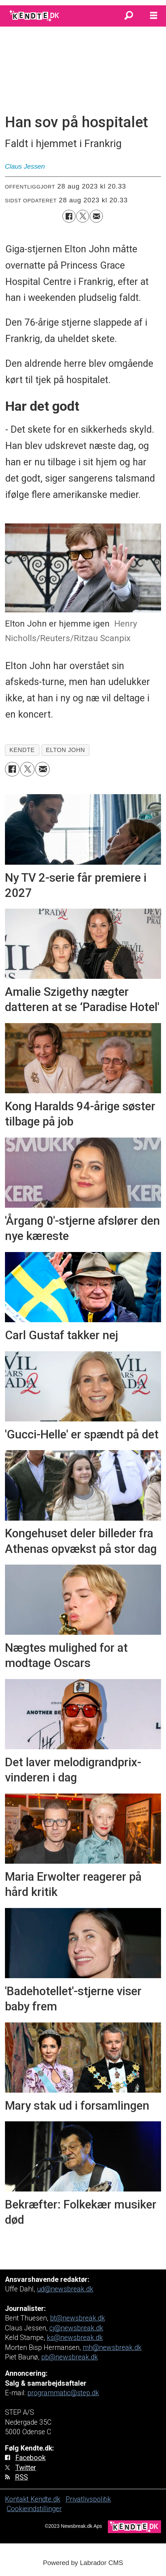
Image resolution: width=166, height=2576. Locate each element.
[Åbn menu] (153, 16)
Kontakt (18, 2499)
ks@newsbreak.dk (75, 2338)
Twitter (25, 2468)
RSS (21, 2477)
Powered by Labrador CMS (83, 2562)
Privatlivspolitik (88, 2499)
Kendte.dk (45, 2499)
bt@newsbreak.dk (77, 2318)
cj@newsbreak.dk (76, 2328)
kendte (22, 750)
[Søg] (128, 16)
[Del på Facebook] (69, 216)
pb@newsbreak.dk (69, 2357)
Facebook (30, 2458)
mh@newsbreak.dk (112, 2348)
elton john (65, 750)
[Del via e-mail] (96, 216)
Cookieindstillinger (34, 2509)
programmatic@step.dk (63, 2393)
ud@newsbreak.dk (65, 2289)
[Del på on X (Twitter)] (82, 216)
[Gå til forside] (34, 16)
